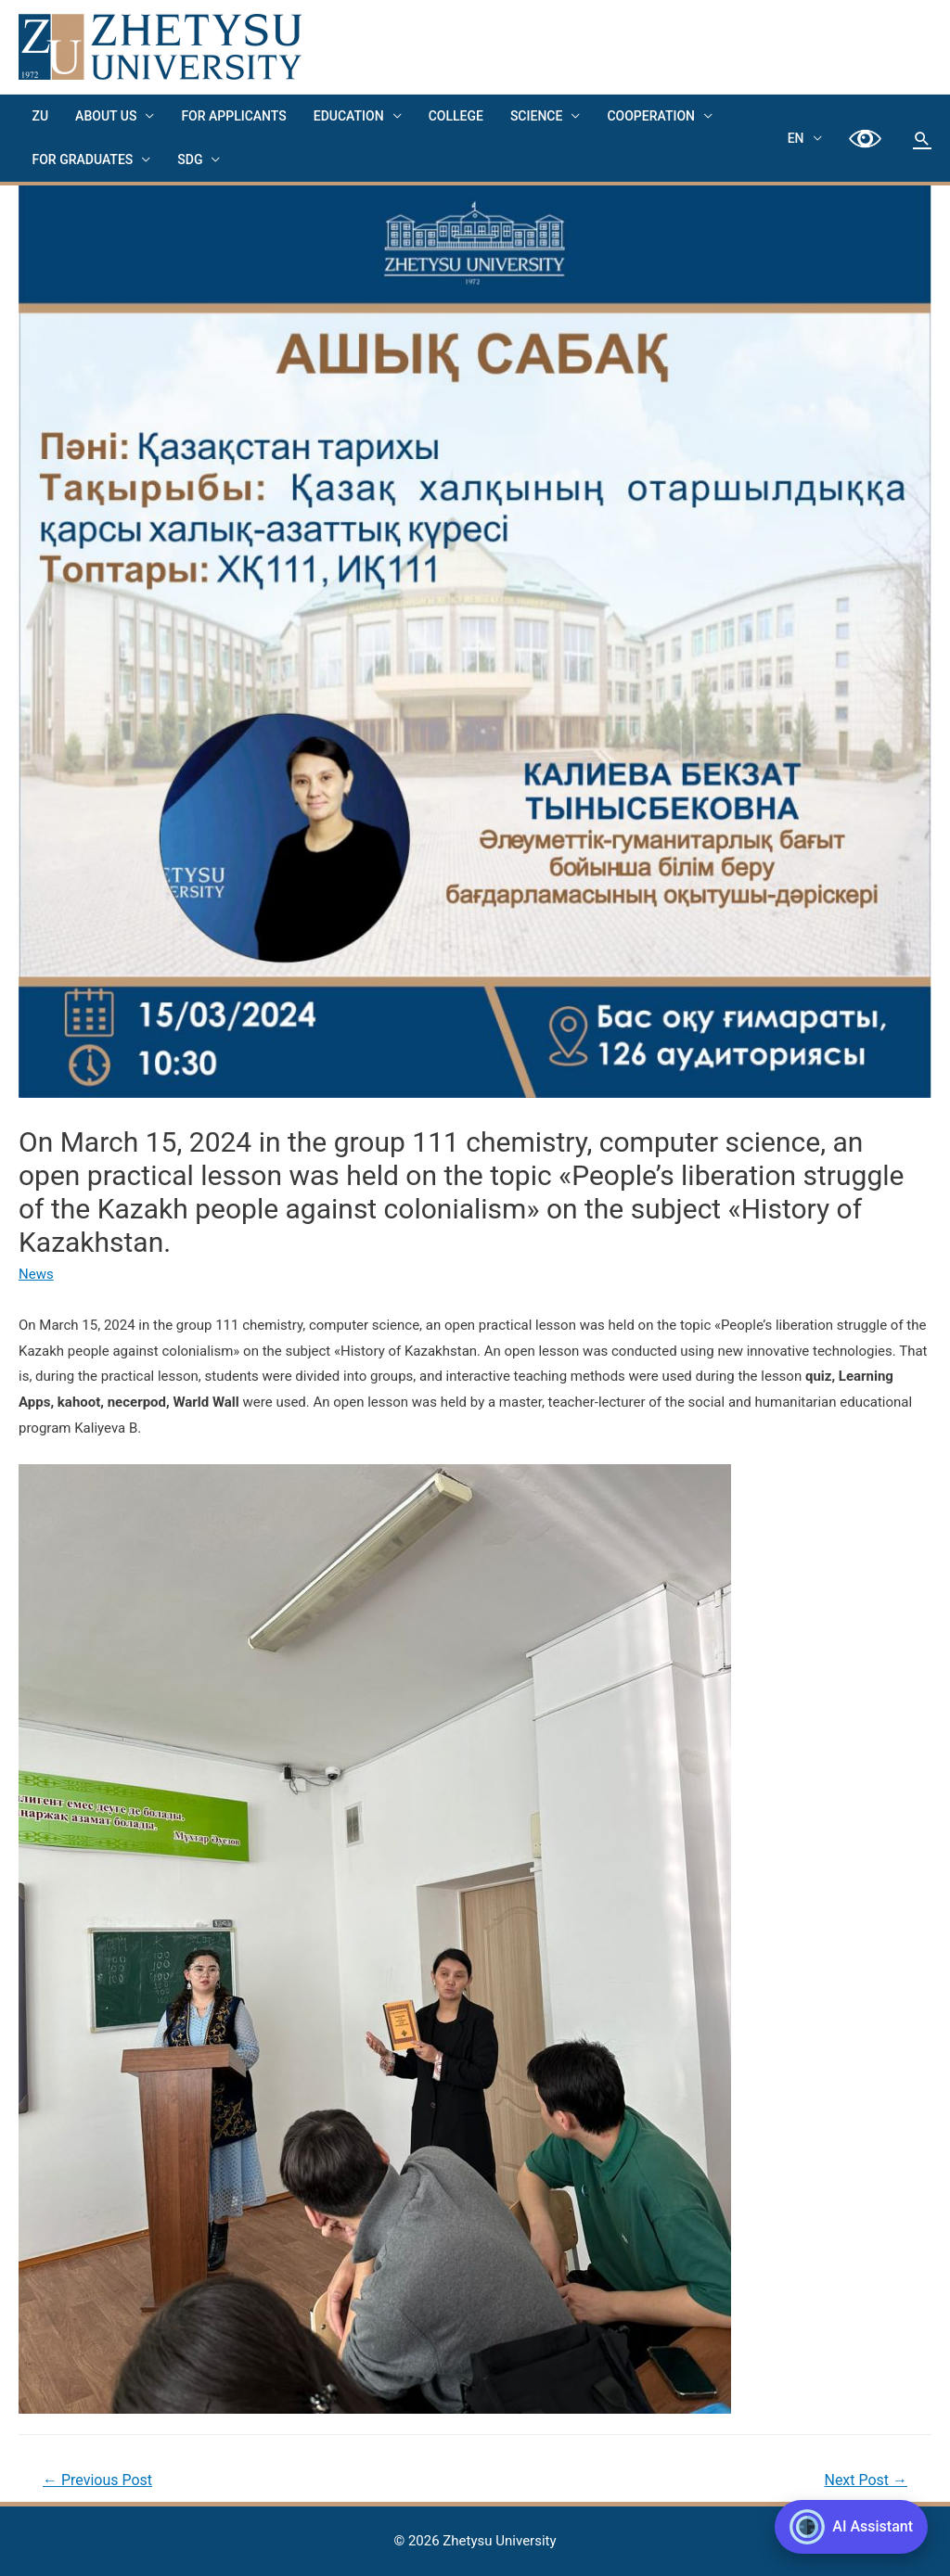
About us (104, 115)
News (36, 1274)
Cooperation (645, 115)
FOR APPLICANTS (231, 115)
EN (797, 138)
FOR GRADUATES (82, 159)
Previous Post (97, 2480)
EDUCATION (345, 115)
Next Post (865, 2480)
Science (531, 115)
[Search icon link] (922, 138)
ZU (40, 115)
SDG (188, 159)
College (451, 115)
